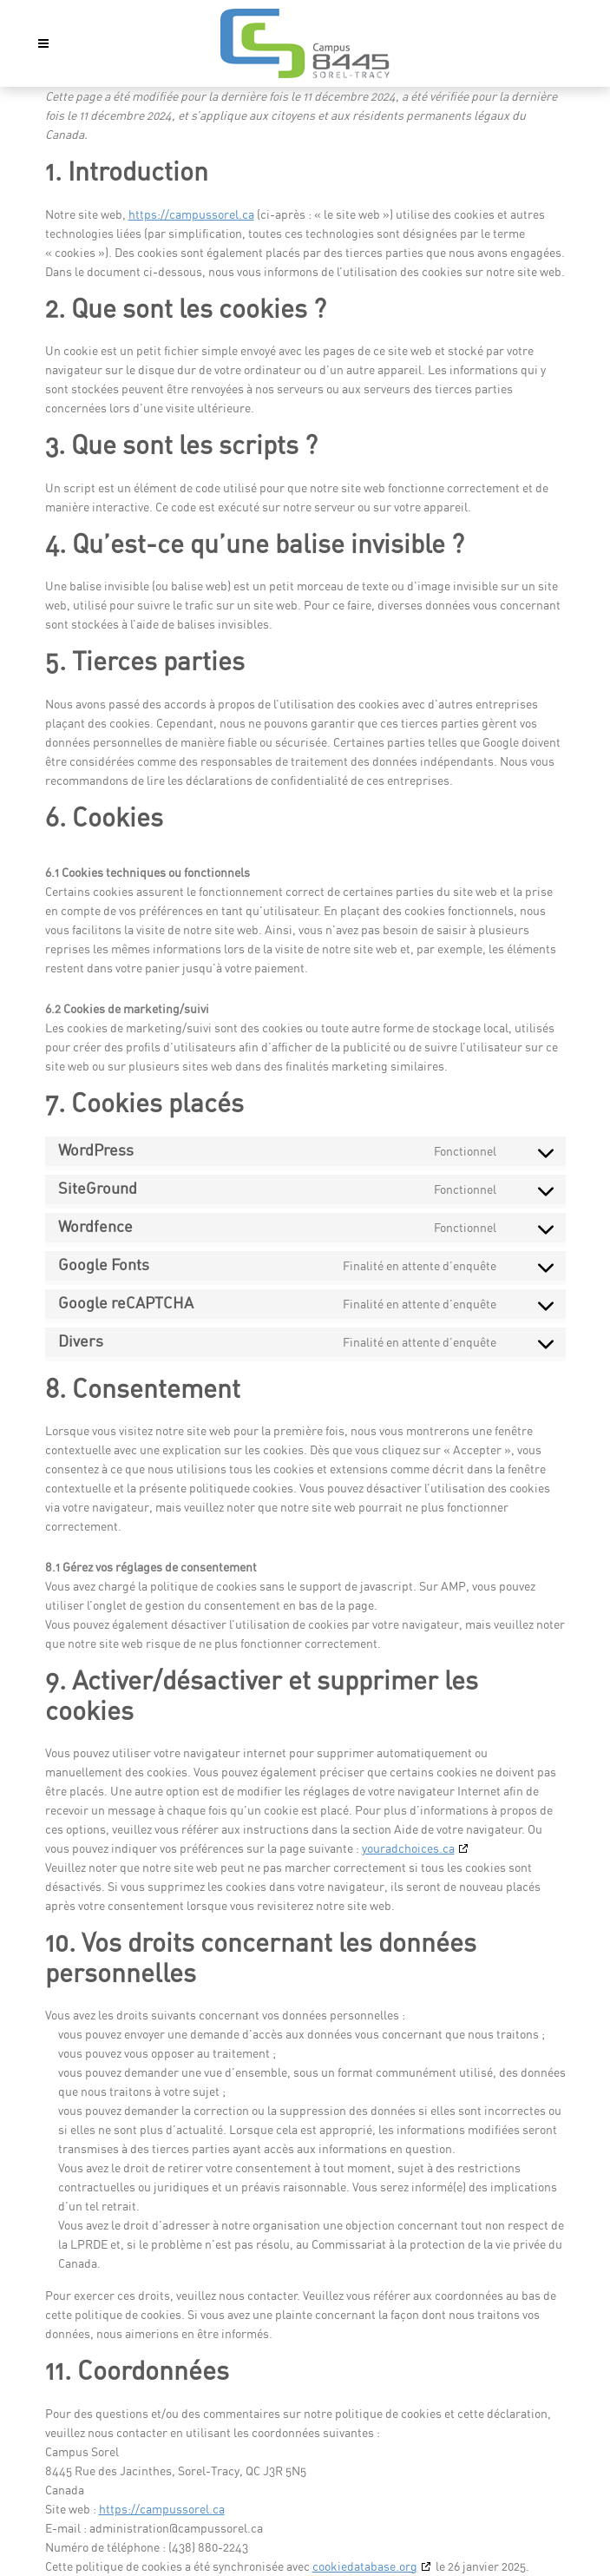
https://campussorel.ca (191, 214)
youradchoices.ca (408, 1848)
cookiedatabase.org (364, 2566)
